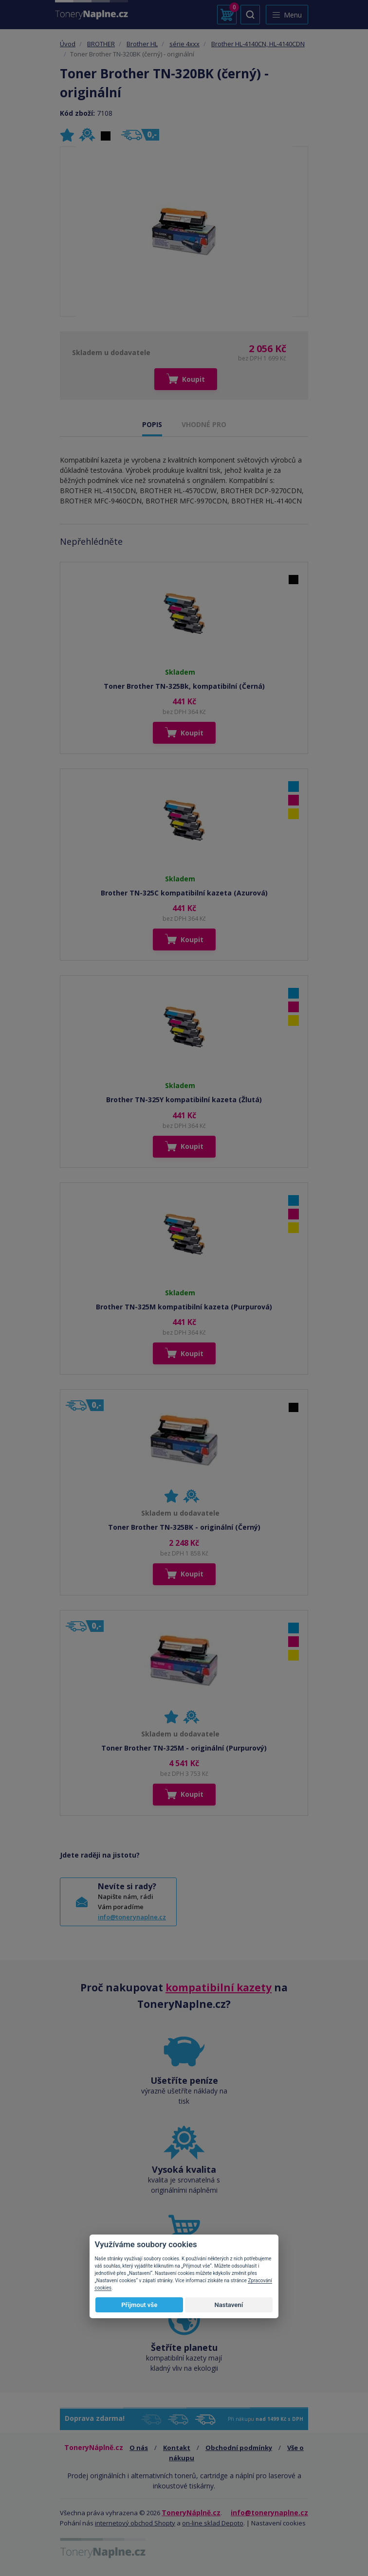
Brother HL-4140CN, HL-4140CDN (258, 43)
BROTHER (101, 43)
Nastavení (228, 2304)
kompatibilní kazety (219, 1987)
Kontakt (176, 2447)
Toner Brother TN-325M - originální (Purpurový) (184, 1748)
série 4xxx (184, 43)
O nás (138, 2447)
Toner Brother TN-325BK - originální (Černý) (184, 1527)
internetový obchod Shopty (135, 2523)
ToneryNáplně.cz (191, 2512)
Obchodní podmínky (238, 2447)
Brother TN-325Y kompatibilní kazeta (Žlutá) (184, 1099)
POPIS (152, 424)
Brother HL (142, 43)
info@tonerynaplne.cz (132, 1917)
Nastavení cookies (278, 2523)
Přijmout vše (139, 2304)
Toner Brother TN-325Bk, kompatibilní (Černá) (184, 686)
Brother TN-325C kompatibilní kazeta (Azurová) (184, 892)
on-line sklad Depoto (212, 2523)
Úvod (67, 43)
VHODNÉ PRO (204, 424)
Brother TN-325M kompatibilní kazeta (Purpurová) (184, 1306)
